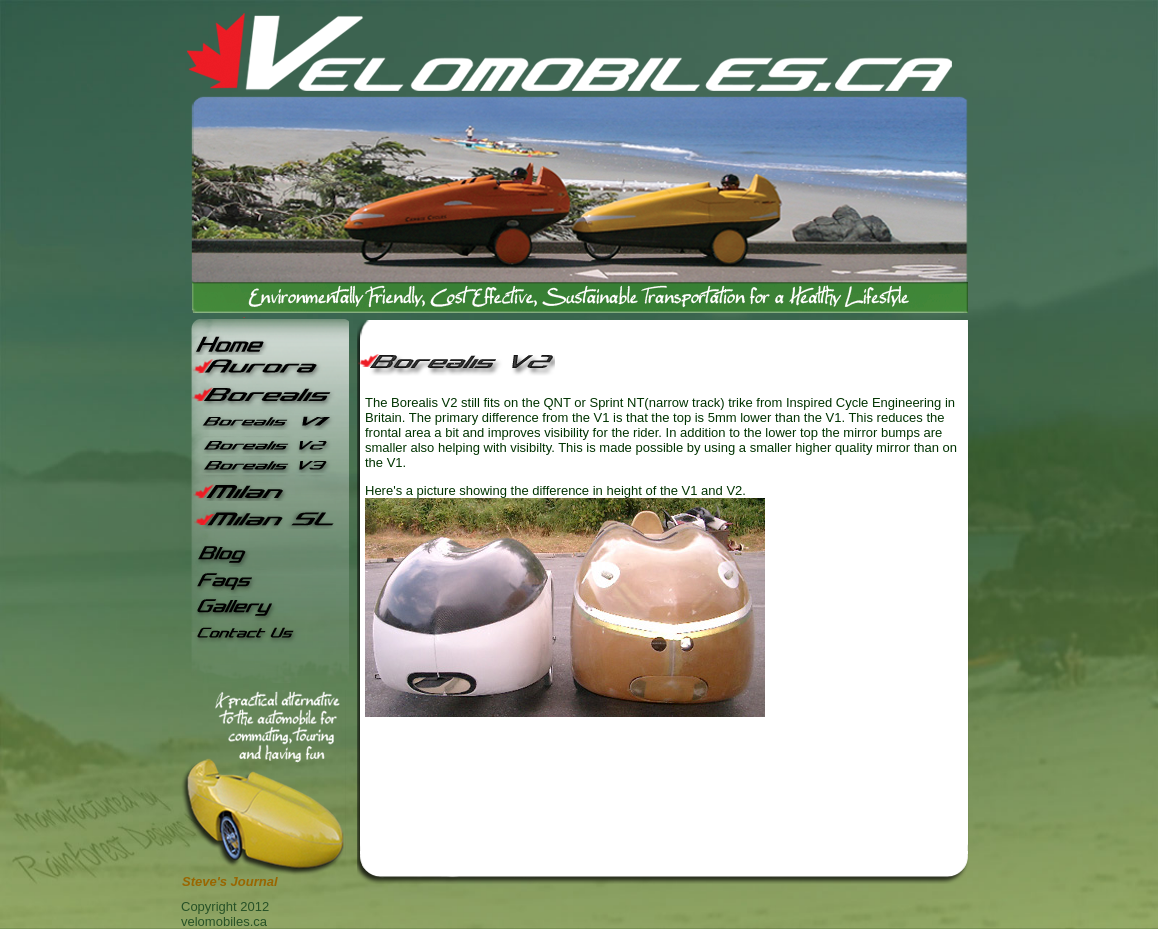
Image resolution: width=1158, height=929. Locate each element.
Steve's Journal (230, 881)
